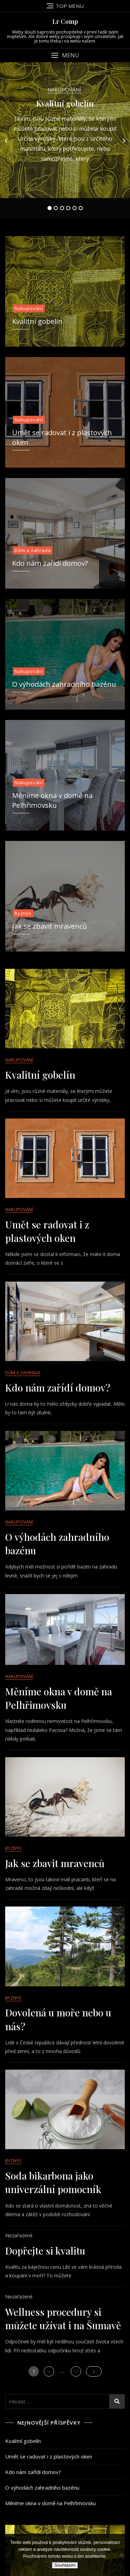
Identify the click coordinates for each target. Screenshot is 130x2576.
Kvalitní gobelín (65, 103)
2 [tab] (55, 208)
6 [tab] (80, 208)
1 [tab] (49, 208)
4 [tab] (68, 208)
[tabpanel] (65, 140)
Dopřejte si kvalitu (45, 2250)
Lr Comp (65, 21)
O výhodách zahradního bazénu (64, 684)
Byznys (23, 913)
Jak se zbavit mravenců (49, 926)
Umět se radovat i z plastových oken (48, 2456)
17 (77, 2370)
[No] (121, 2554)
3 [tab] (62, 208)
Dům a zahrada (33, 550)
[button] (65, 55)
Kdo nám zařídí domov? (50, 563)
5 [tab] (74, 208)
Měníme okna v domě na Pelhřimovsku (50, 2503)
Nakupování (64, 89)
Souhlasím (65, 2565)
